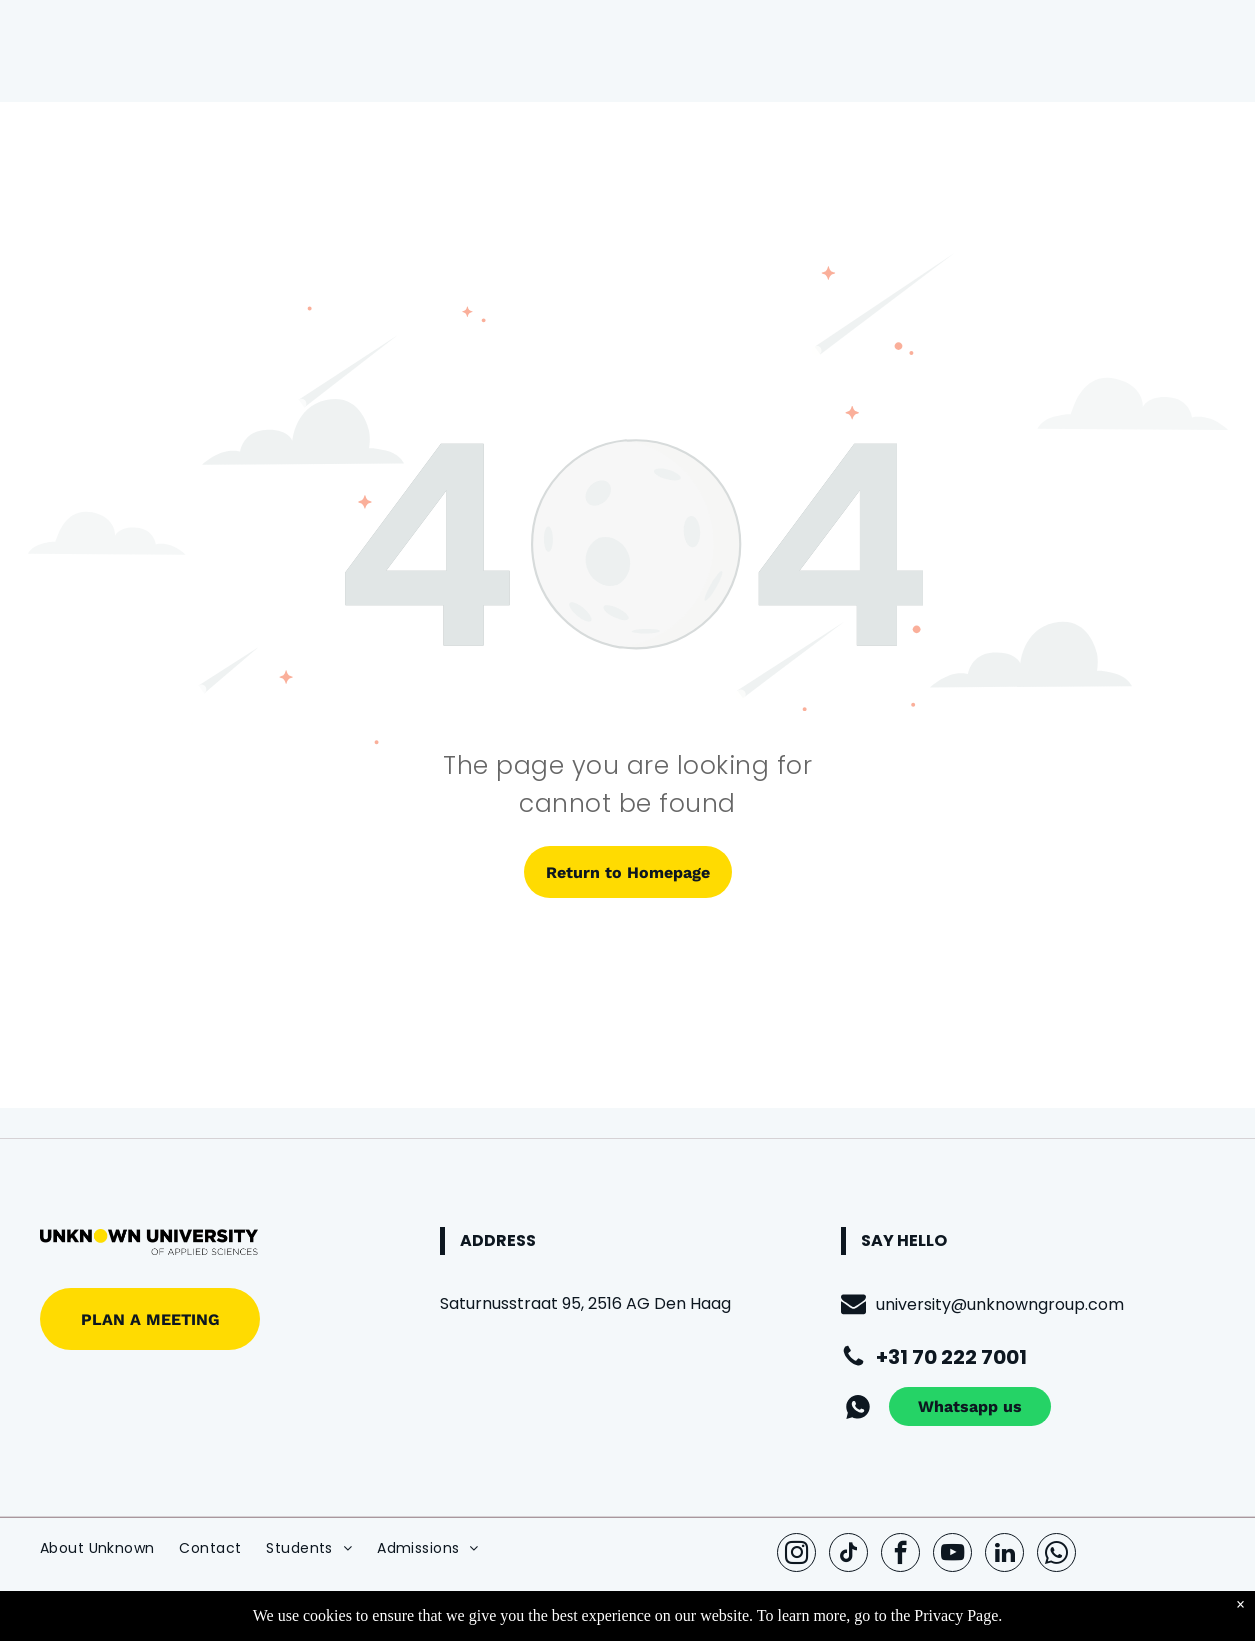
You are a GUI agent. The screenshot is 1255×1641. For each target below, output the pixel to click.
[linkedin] (1004, 1555)
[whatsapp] (1056, 1555)
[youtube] (952, 1555)
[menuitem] (109, 1548)
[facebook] (900, 1555)
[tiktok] (848, 1555)
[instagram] (796, 1555)
